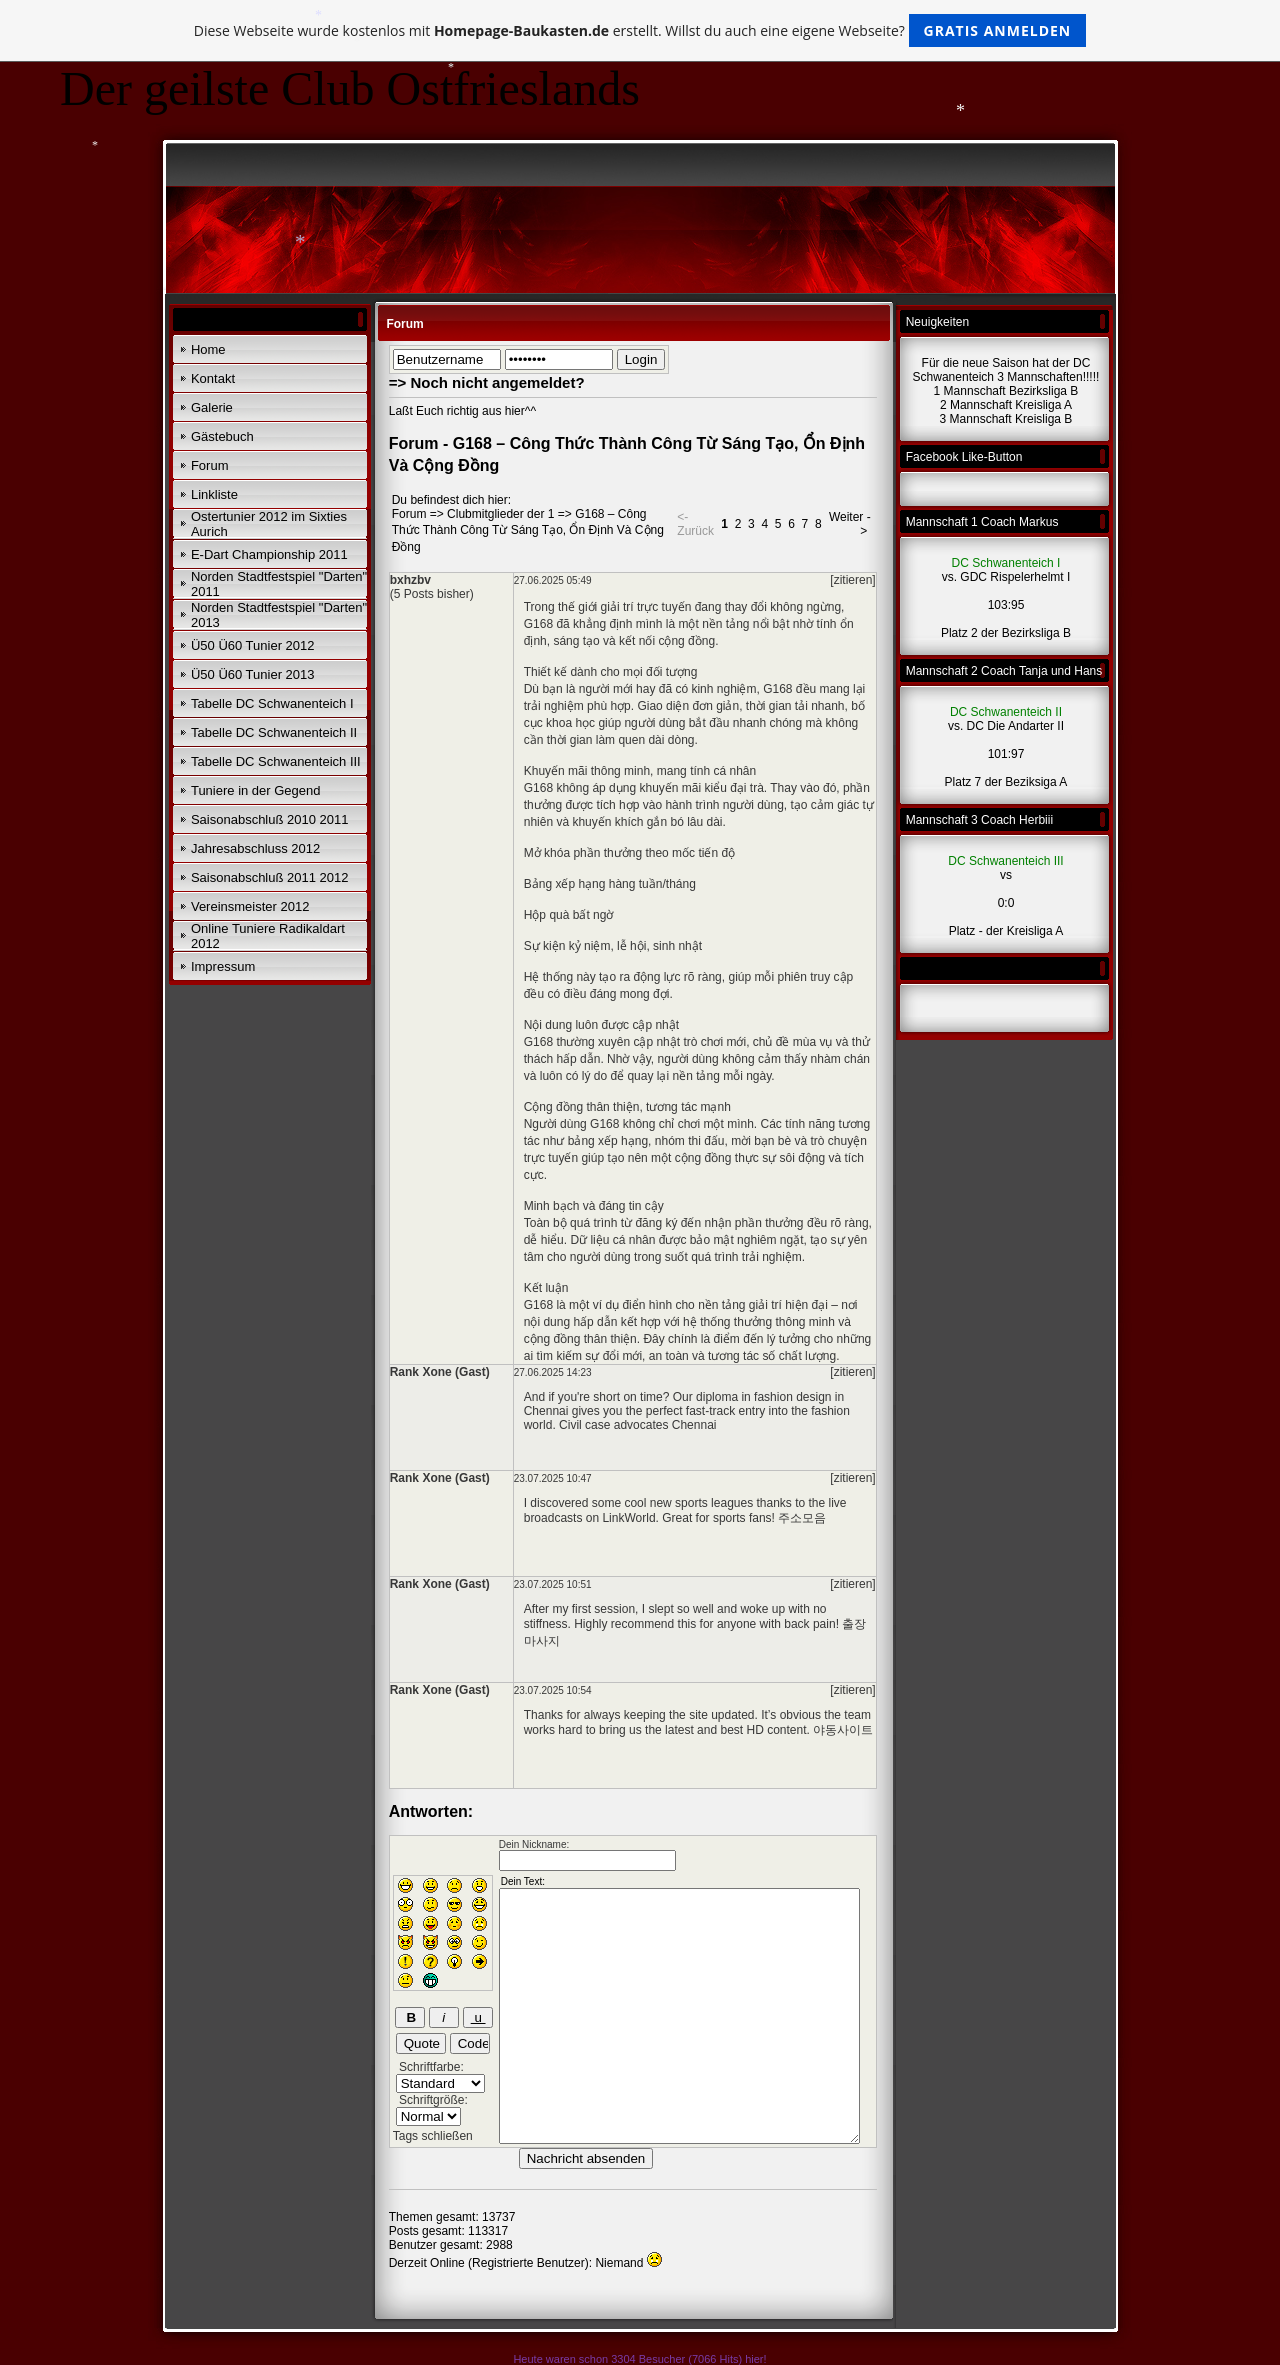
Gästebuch (222, 436)
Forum (210, 465)
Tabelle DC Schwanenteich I (272, 703)
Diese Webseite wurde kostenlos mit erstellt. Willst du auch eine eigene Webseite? (640, 30)
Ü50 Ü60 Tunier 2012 (253, 645)
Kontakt (213, 378)
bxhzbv (410, 580)
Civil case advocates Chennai (637, 1425)
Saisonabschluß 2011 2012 (270, 877)
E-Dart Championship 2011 (269, 554)
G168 (777, 689)
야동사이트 (843, 1730)
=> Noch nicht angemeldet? (487, 382)
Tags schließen (433, 2136)
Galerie (212, 407)
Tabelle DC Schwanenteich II (274, 732)
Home (208, 349)
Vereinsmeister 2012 (250, 906)
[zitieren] (852, 580)
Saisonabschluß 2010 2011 (270, 819)
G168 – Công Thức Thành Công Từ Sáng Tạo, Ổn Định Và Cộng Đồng (528, 530)
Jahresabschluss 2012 (255, 848)
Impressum (223, 966)
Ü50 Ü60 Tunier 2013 (253, 674)
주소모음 (802, 1518)
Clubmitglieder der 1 (500, 514)
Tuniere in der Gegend (256, 790)
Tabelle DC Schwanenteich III (276, 761)
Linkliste (214, 494)
